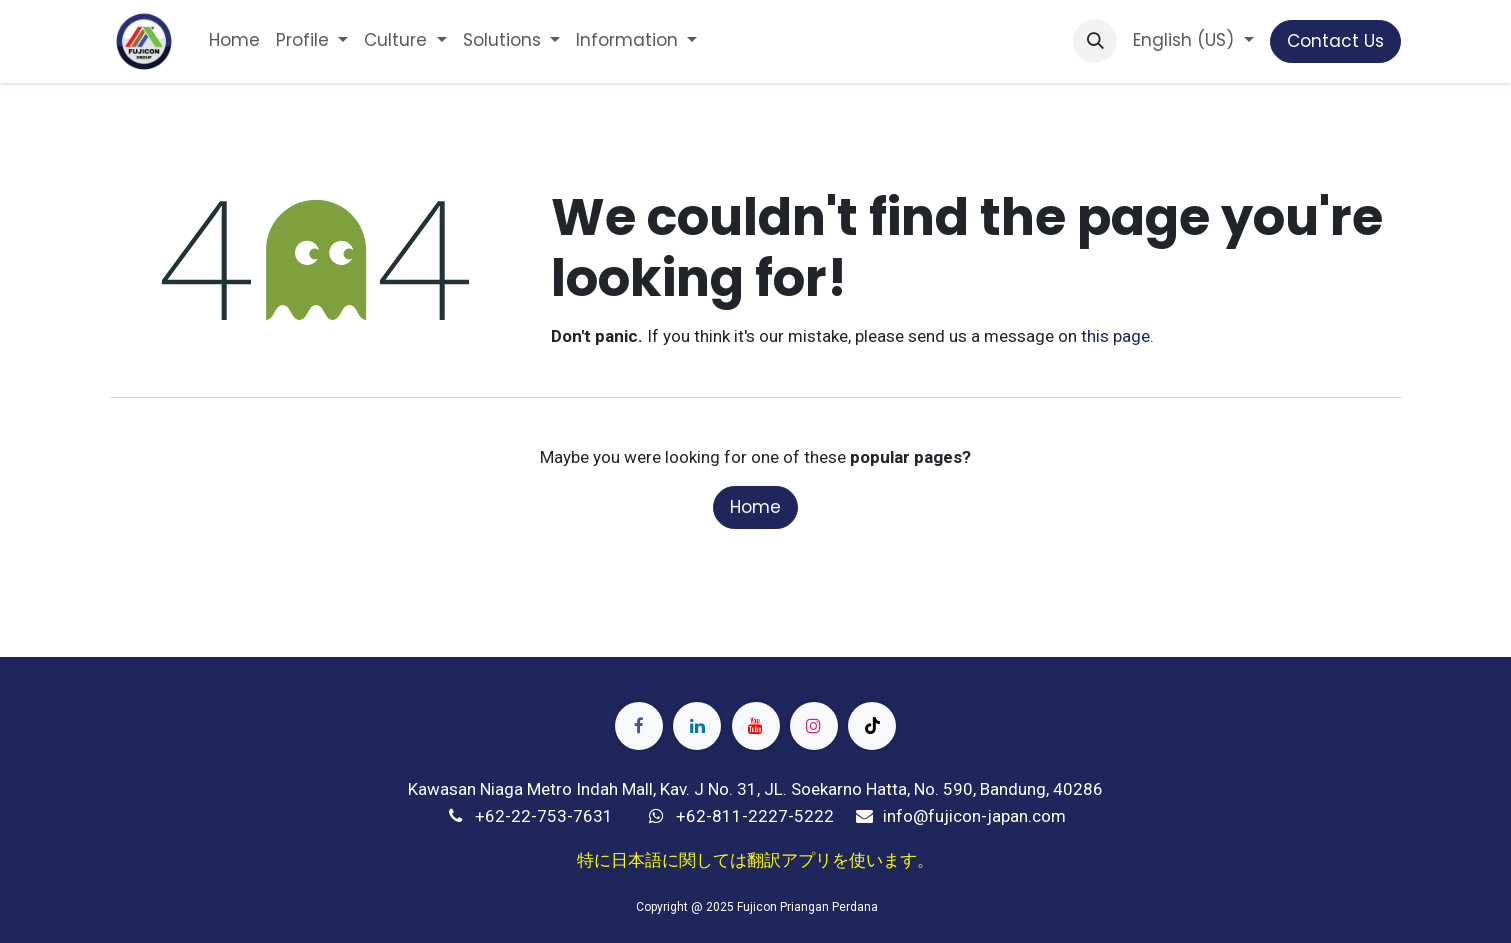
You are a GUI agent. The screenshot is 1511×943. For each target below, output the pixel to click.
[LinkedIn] (697, 726)
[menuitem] (234, 41)
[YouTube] (756, 726)
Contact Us (1335, 41)
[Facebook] (639, 726)
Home (755, 507)
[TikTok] (872, 726)
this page (1115, 336)
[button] (1095, 41)
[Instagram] (814, 726)
